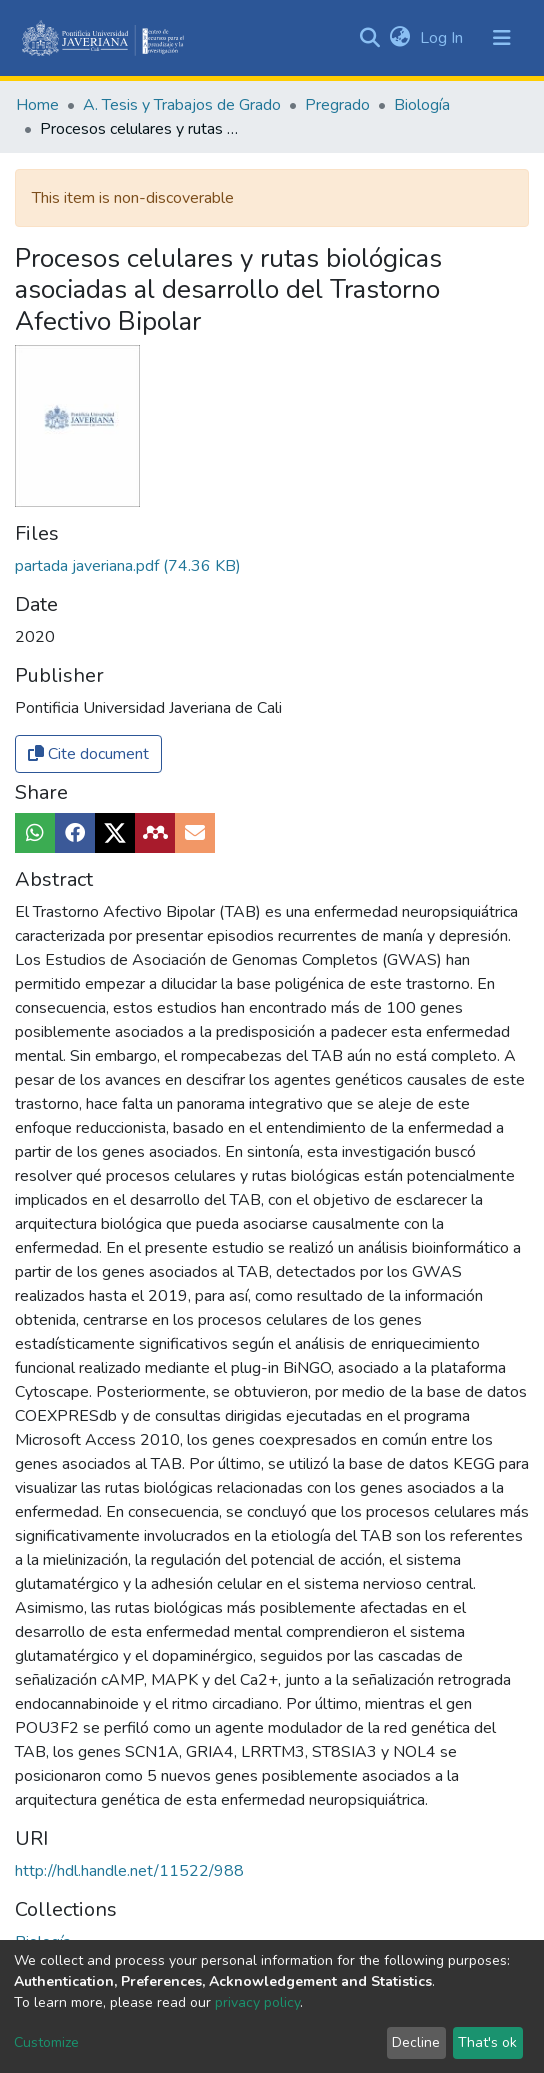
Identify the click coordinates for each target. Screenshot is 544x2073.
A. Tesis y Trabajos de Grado (182, 105)
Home (37, 105)
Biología (422, 105)
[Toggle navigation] (502, 38)
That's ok (487, 2042)
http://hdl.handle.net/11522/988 (129, 1871)
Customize (46, 2042)
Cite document (88, 754)
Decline (416, 2042)
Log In (443, 38)
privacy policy (257, 2002)
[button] (399, 38)
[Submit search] (369, 38)
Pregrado (337, 105)
